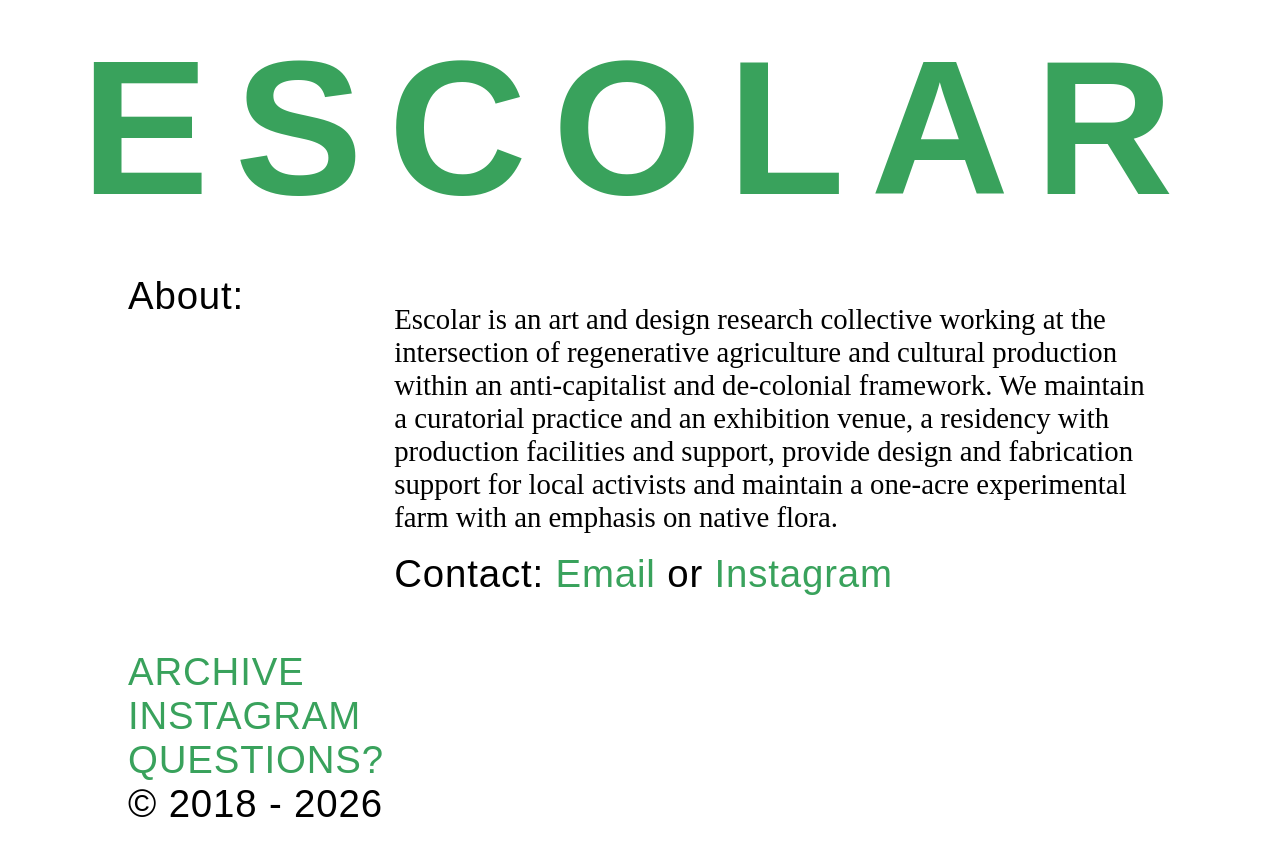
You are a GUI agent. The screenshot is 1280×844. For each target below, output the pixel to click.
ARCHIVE (216, 671)
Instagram (804, 573)
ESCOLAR (640, 127)
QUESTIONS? (256, 759)
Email (605, 573)
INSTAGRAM (244, 715)
